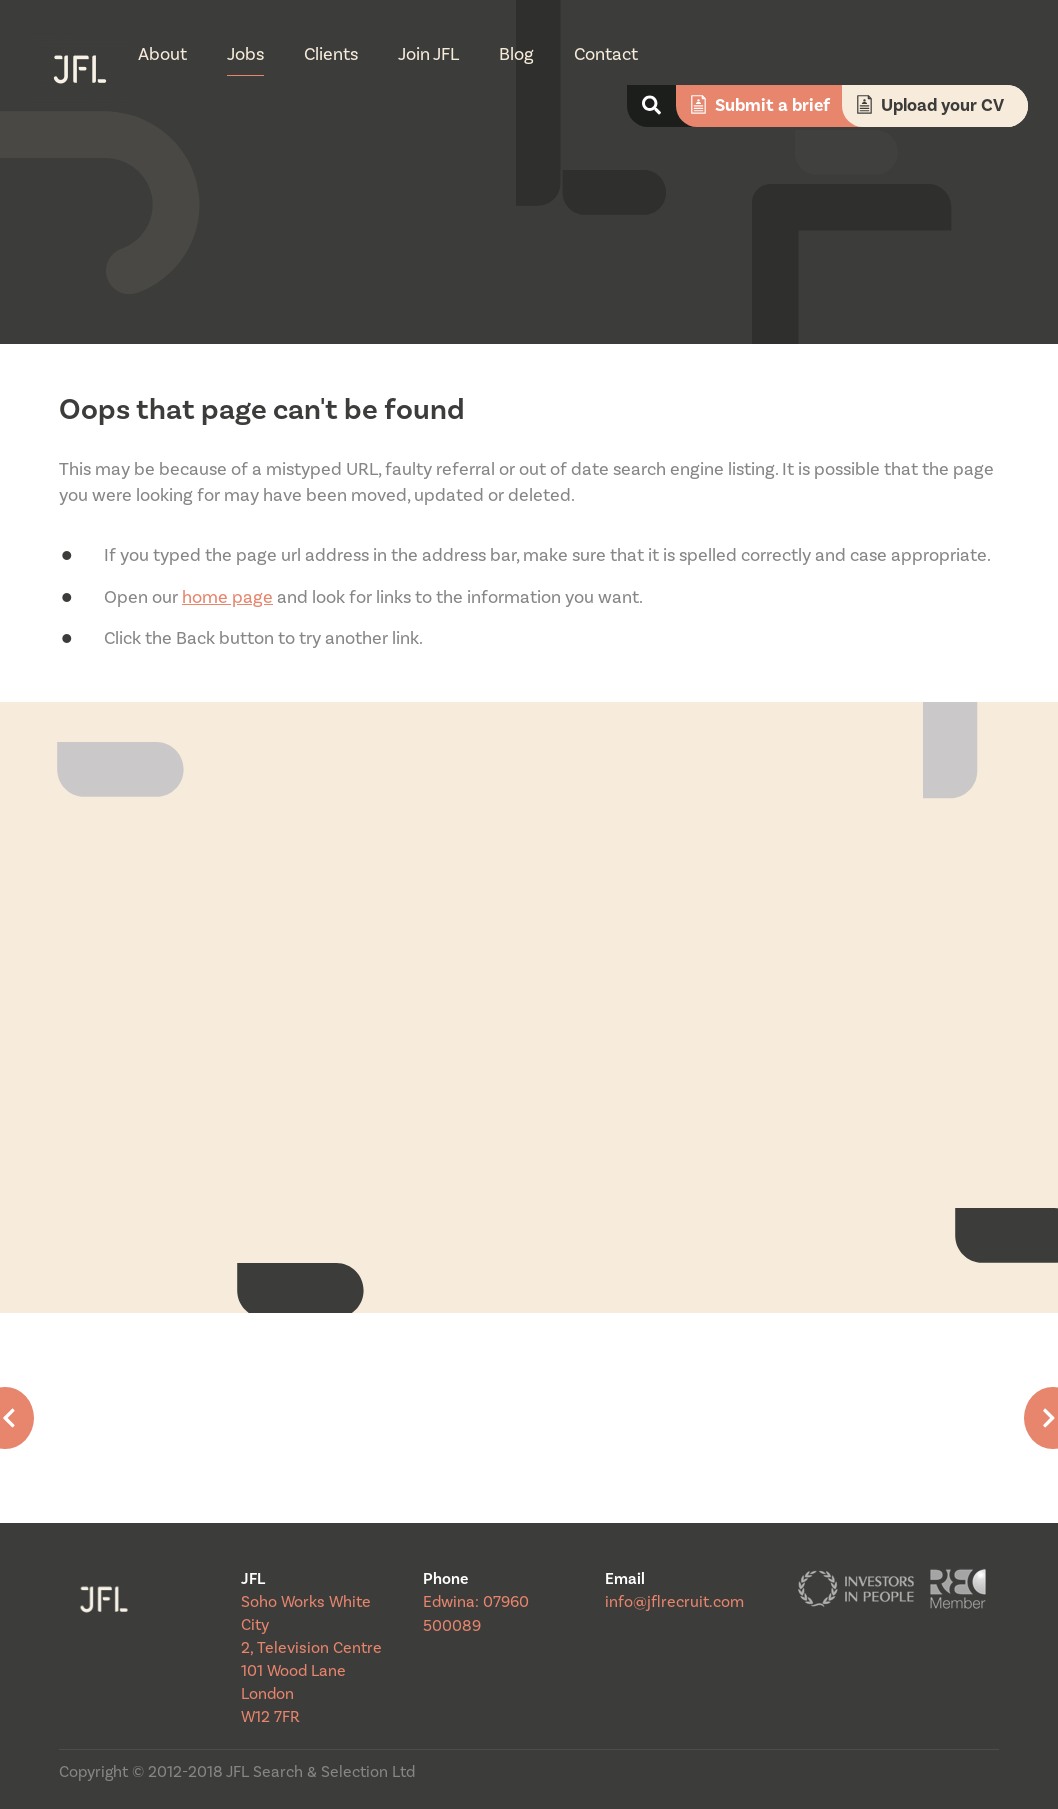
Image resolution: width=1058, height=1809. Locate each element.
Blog (516, 54)
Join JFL (428, 54)
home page (227, 597)
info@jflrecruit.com (674, 1602)
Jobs (245, 54)
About (162, 54)
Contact (606, 54)
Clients (331, 54)
